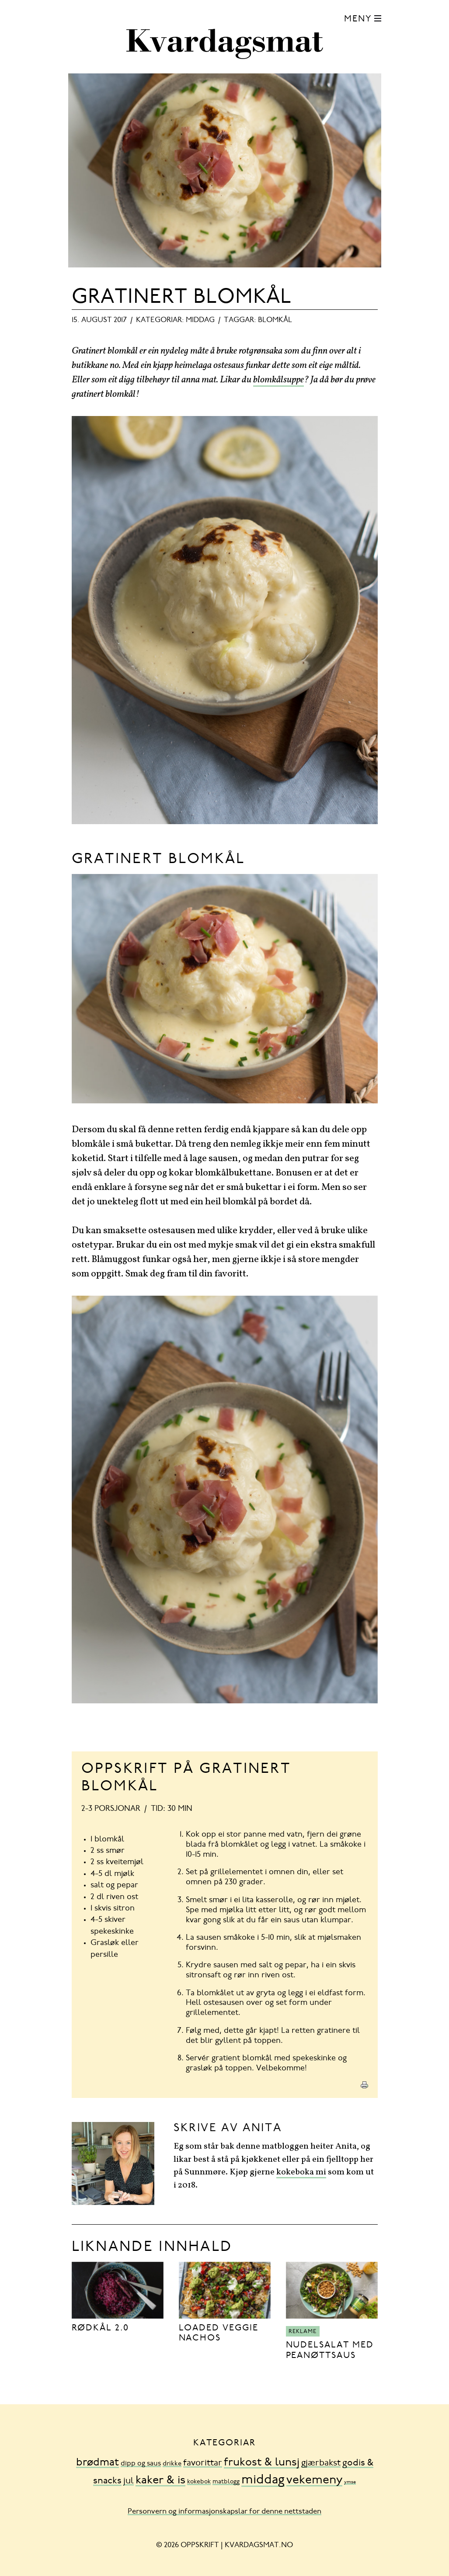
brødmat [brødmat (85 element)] (97, 2463)
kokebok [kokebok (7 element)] (199, 2482)
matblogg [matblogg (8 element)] (226, 2482)
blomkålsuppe (278, 380)
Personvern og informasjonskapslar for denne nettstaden (224, 2511)
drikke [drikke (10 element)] (172, 2464)
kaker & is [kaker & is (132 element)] (160, 2480)
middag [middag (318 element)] (263, 2480)
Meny (358, 19)
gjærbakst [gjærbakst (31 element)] (321, 2463)
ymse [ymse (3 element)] (350, 2482)
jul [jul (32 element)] (128, 2481)
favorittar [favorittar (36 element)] (202, 2463)
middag (200, 320)
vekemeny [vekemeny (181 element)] (314, 2480)
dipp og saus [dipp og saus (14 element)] (141, 2463)
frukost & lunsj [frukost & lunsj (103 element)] (261, 2463)
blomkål (275, 320)
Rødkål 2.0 (100, 2328)
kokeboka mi (301, 2172)
